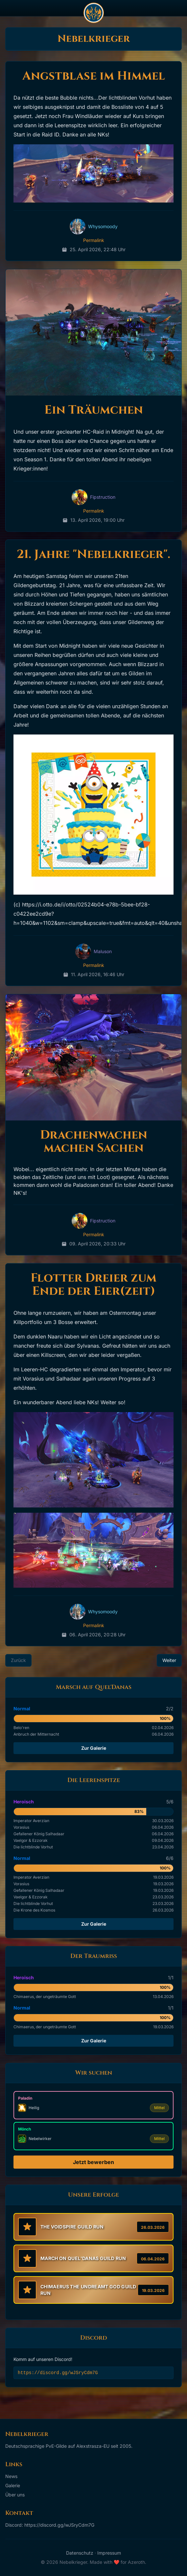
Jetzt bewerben (93, 2162)
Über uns (15, 2494)
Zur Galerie (93, 1748)
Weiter (169, 1660)
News (11, 2476)
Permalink (93, 240)
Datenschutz (79, 2553)
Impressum (109, 2553)
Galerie (12, 2485)
